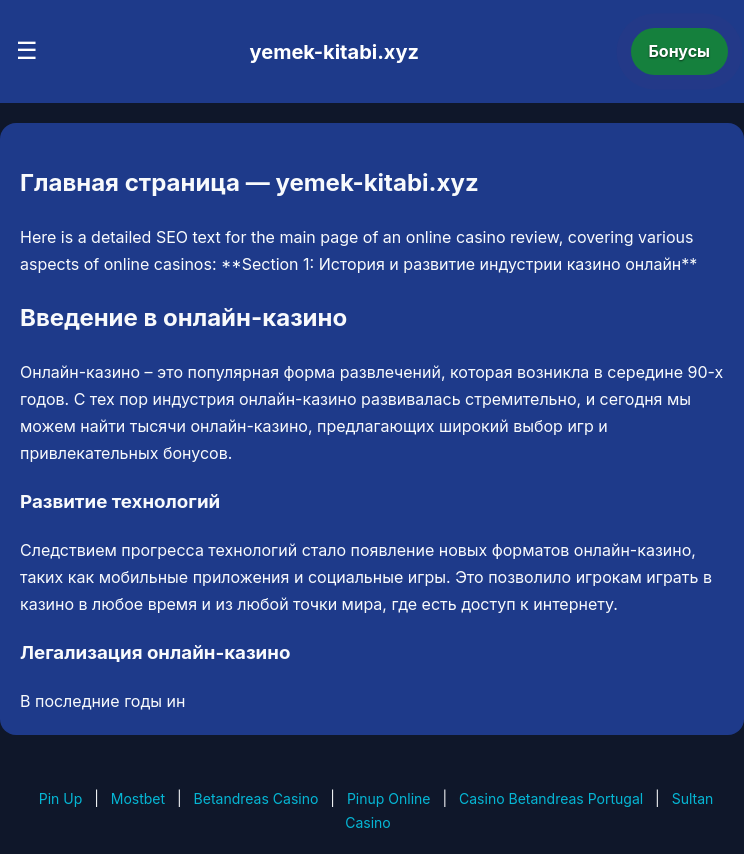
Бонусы (680, 51)
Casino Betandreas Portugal (551, 798)
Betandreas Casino (256, 798)
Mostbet (138, 798)
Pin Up (61, 798)
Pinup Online (389, 798)
